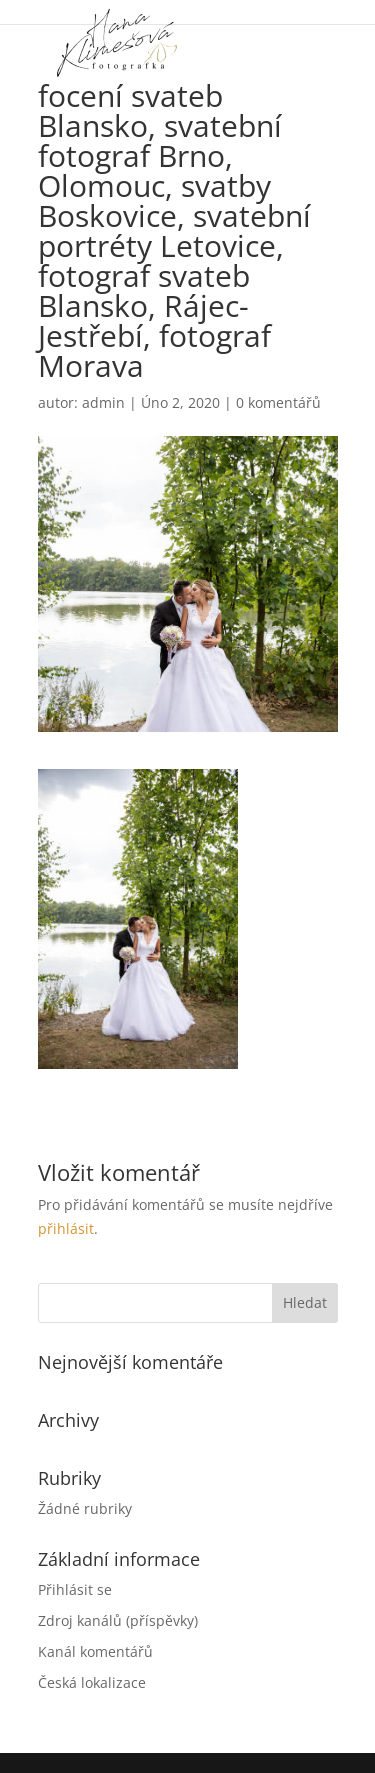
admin (103, 402)
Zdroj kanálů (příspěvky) (118, 1620)
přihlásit (66, 1228)
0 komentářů (278, 402)
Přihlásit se (75, 1589)
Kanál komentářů (95, 1651)
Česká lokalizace (92, 1682)
